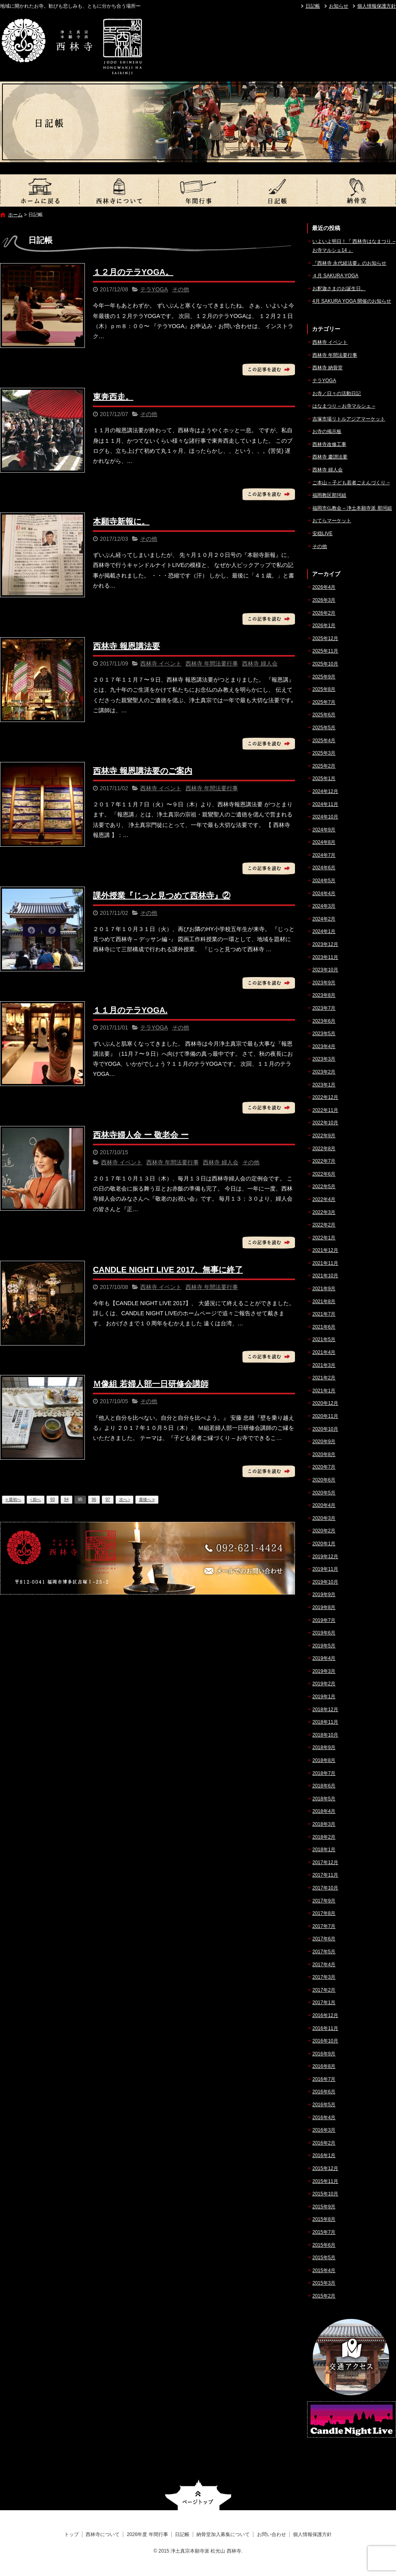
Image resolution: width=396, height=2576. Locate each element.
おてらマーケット (331, 520)
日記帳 (312, 6)
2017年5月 (323, 1951)
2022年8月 (323, 1148)
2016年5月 (323, 2104)
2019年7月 (323, 1620)
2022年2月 (323, 1225)
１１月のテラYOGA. (130, 1010)
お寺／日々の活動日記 (336, 393)
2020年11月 (325, 1416)
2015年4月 (323, 2270)
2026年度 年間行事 (198, 190)
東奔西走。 (113, 396)
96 (94, 1499)
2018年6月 (323, 1786)
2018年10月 (325, 1735)
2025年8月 (323, 689)
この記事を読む (268, 370)
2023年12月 (325, 944)
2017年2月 (323, 1990)
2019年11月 (325, 1569)
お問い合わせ (271, 2534)
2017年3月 (323, 1977)
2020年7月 (323, 1467)
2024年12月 (325, 791)
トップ (39, 190)
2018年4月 (323, 1811)
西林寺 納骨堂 (327, 367)
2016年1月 (323, 2155)
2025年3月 (323, 753)
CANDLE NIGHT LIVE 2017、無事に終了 (168, 1269)
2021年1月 (323, 1391)
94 (66, 1499)
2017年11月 (325, 1875)
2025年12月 (325, 638)
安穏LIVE (322, 533)
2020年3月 (323, 1518)
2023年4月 (323, 1046)
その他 (180, 289)
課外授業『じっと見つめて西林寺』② (161, 895)
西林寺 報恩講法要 (126, 646)
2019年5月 (323, 1646)
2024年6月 (323, 868)
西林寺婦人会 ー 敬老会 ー (141, 1134)
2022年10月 (325, 1123)
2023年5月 (323, 1033)
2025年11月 (325, 651)
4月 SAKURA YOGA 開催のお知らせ (351, 301)
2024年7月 (323, 855)
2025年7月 (323, 702)
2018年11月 (325, 1722)
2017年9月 (323, 1901)
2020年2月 (323, 1531)
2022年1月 (323, 1238)
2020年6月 (323, 1480)
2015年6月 (323, 2245)
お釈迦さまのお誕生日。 (339, 288)
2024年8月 (323, 842)
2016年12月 (325, 2015)
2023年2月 (323, 1072)
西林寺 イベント (160, 663)
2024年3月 (323, 906)
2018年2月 (323, 1837)
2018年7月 (323, 1773)
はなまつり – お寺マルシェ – (343, 406)
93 (52, 1499)
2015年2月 (323, 2296)
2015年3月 (323, 2283)
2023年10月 (325, 970)
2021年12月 (325, 1250)
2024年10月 (325, 817)
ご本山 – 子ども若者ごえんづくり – (351, 482)
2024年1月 (323, 931)
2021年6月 (323, 1327)
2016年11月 (325, 2028)
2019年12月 (325, 1556)
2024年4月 (323, 893)
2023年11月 (325, 957)
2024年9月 (323, 830)
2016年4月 (323, 2117)
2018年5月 (323, 1799)
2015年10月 (325, 2194)
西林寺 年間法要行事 (211, 663)
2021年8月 (323, 1301)
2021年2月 (323, 1378)
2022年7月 (323, 1161)
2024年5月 (323, 880)
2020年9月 (323, 1441)
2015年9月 (323, 2207)
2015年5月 (323, 2257)
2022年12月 (325, 1097)
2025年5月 (323, 727)
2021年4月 (323, 1352)
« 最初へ (13, 1499)
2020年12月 (325, 1403)
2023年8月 (323, 995)
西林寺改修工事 (329, 444)
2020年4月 (323, 1505)
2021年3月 (323, 1365)
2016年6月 (323, 2092)
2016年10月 (325, 2041)
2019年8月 (323, 1607)
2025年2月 (323, 766)
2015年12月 (325, 2168)
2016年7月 (323, 2079)
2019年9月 (323, 1594)
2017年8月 (323, 1913)
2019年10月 (325, 1582)
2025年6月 (323, 715)
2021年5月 (323, 1339)
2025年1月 (323, 778)
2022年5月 (323, 1186)
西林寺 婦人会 (260, 663)
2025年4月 (323, 740)
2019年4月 (323, 1658)
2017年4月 (323, 1964)
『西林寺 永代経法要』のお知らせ (349, 263)
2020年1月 (323, 1543)
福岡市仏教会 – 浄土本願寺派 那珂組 (352, 508)
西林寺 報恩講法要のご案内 (142, 770)
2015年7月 (323, 2232)
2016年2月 (323, 2143)
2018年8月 (323, 1760)
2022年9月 (323, 1135)
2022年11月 (325, 1110)
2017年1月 (323, 2002)
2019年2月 (323, 1684)
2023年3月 (323, 1059)
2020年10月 (325, 1429)
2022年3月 (323, 1212)
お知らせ (338, 6)
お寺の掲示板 (326, 431)
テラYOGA (154, 289)
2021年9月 (323, 1288)
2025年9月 (323, 677)
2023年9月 (323, 983)
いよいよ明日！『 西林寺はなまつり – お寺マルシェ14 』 (353, 246)
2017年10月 (325, 1888)
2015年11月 (325, 2181)
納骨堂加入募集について (356, 190)
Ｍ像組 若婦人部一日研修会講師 (151, 1383)
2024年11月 (325, 804)
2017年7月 (323, 1926)
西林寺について (118, 190)
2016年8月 (323, 2066)
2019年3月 (323, 1671)
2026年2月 (323, 613)
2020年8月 (323, 1454)
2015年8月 (323, 2219)
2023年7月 (323, 1008)
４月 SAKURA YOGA (335, 275)
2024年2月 (323, 919)
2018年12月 (325, 1709)
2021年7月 (323, 1314)
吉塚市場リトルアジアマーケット (348, 419)
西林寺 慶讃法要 (330, 457)
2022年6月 (323, 1174)
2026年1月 (323, 625)
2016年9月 (323, 2054)
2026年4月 (323, 587)
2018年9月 (323, 1747)
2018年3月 (323, 1824)
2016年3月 (323, 2130)
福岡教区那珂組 (329, 495)
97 (107, 1499)
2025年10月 (325, 664)
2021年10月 (325, 1276)
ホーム (15, 215)
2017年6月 (323, 1939)
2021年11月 (325, 1263)
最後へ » (146, 1499)
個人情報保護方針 (376, 6)
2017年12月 (325, 1862)
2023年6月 (323, 1021)
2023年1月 (323, 1085)
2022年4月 (323, 1199)
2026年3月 (323, 600)
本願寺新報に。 (121, 521)
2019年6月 (323, 1633)
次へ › (124, 1499)
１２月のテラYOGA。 (133, 272)
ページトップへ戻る (198, 2495)
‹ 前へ (35, 1499)
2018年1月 (323, 1849)
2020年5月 (323, 1493)
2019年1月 (323, 1696)
